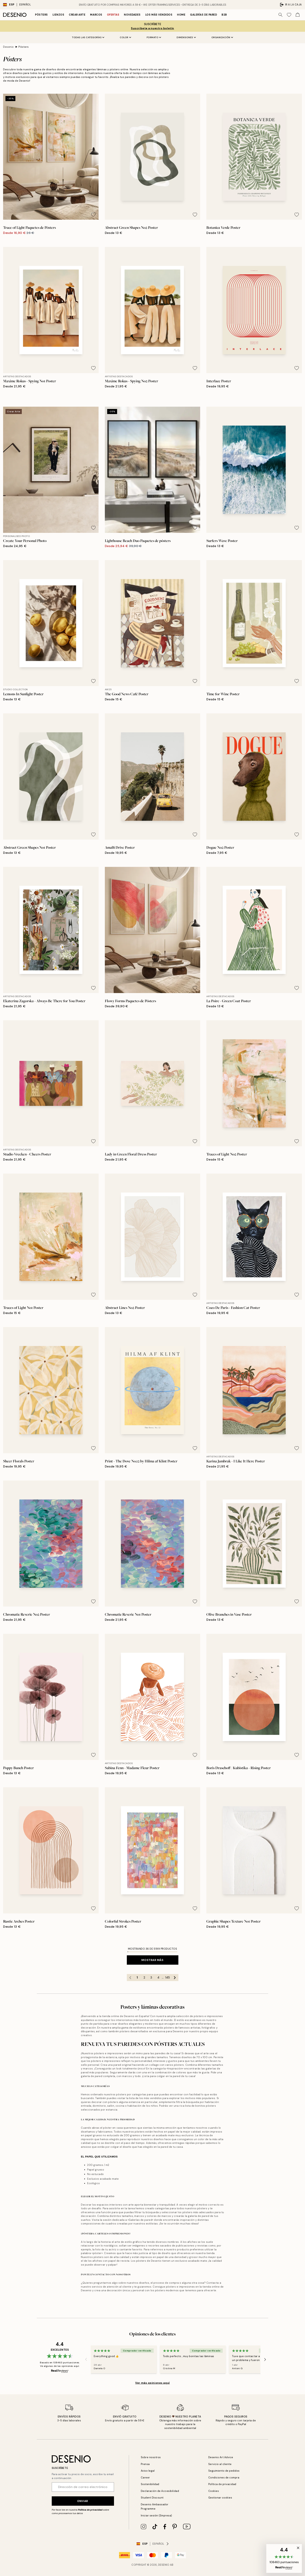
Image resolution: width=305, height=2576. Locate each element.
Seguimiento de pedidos (224, 2470)
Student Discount (152, 2497)
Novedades (132, 14)
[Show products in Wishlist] (289, 14)
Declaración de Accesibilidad (160, 2491)
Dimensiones (186, 37)
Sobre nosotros (151, 2457)
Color (125, 37)
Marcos (96, 14)
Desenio (8, 46)
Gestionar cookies (220, 2497)
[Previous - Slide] (86, 2359)
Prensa (145, 2464)
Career (145, 2477)
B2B (224, 14)
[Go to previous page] (130, 1977)
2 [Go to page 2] (144, 1977)
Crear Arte (77, 14)
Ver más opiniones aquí (152, 2383)
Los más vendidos (158, 14)
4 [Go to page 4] (158, 1977)
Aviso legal (148, 2470)
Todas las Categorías (88, 37)
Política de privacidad (90, 2509)
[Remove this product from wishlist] (93, 215)
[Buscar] (280, 14)
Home (181, 14)
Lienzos (58, 14)
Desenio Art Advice (220, 2457)
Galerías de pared (203, 14)
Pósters (41, 14)
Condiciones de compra (223, 2477)
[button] (284, 2558)
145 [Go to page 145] (167, 1977)
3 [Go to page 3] (151, 1977)
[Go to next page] (174, 1977)
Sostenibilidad (150, 2484)
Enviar (82, 2501)
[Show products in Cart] (297, 14)
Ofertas (113, 14)
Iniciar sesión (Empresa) (156, 2515)
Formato (154, 37)
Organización (222, 37)
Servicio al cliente (220, 2464)
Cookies (213, 2491)
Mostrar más (152, 1960)
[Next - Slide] (265, 2359)
